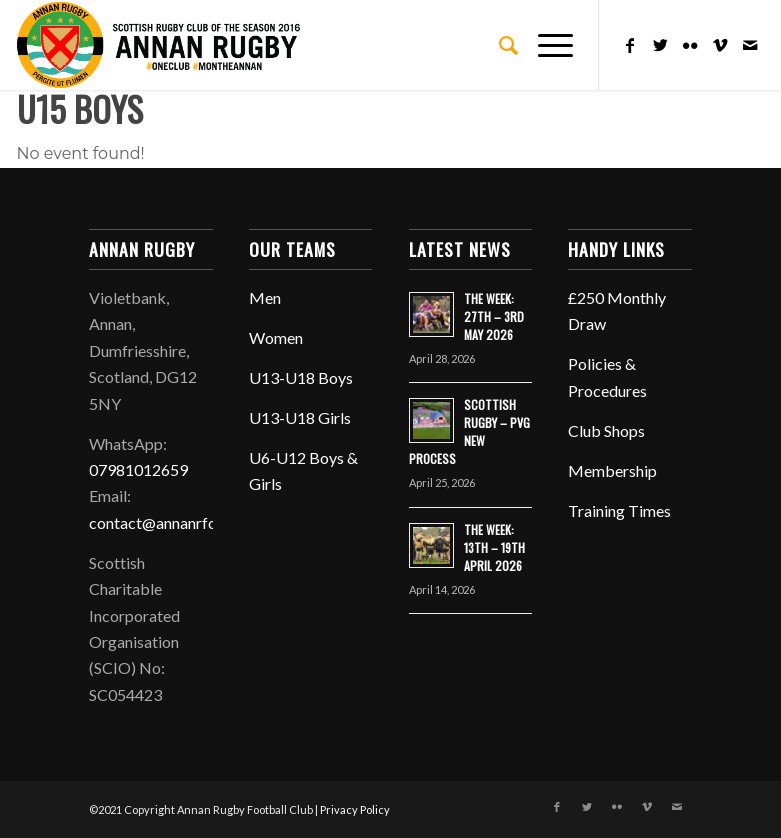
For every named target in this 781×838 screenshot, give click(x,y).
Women (276, 337)
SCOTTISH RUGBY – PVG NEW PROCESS (469, 431)
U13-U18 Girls (300, 417)
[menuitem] (498, 45)
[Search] (498, 45)
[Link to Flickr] (690, 45)
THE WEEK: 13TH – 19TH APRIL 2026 (494, 547)
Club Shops (606, 430)
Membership (612, 470)
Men (265, 297)
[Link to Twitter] (660, 45)
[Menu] (545, 45)
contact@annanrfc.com (169, 522)
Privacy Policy (355, 809)
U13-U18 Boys (301, 377)
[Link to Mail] (750, 45)
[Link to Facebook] (630, 45)
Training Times (619, 510)
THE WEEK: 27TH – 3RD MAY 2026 (494, 316)
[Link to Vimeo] (720, 45)
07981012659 (138, 469)
